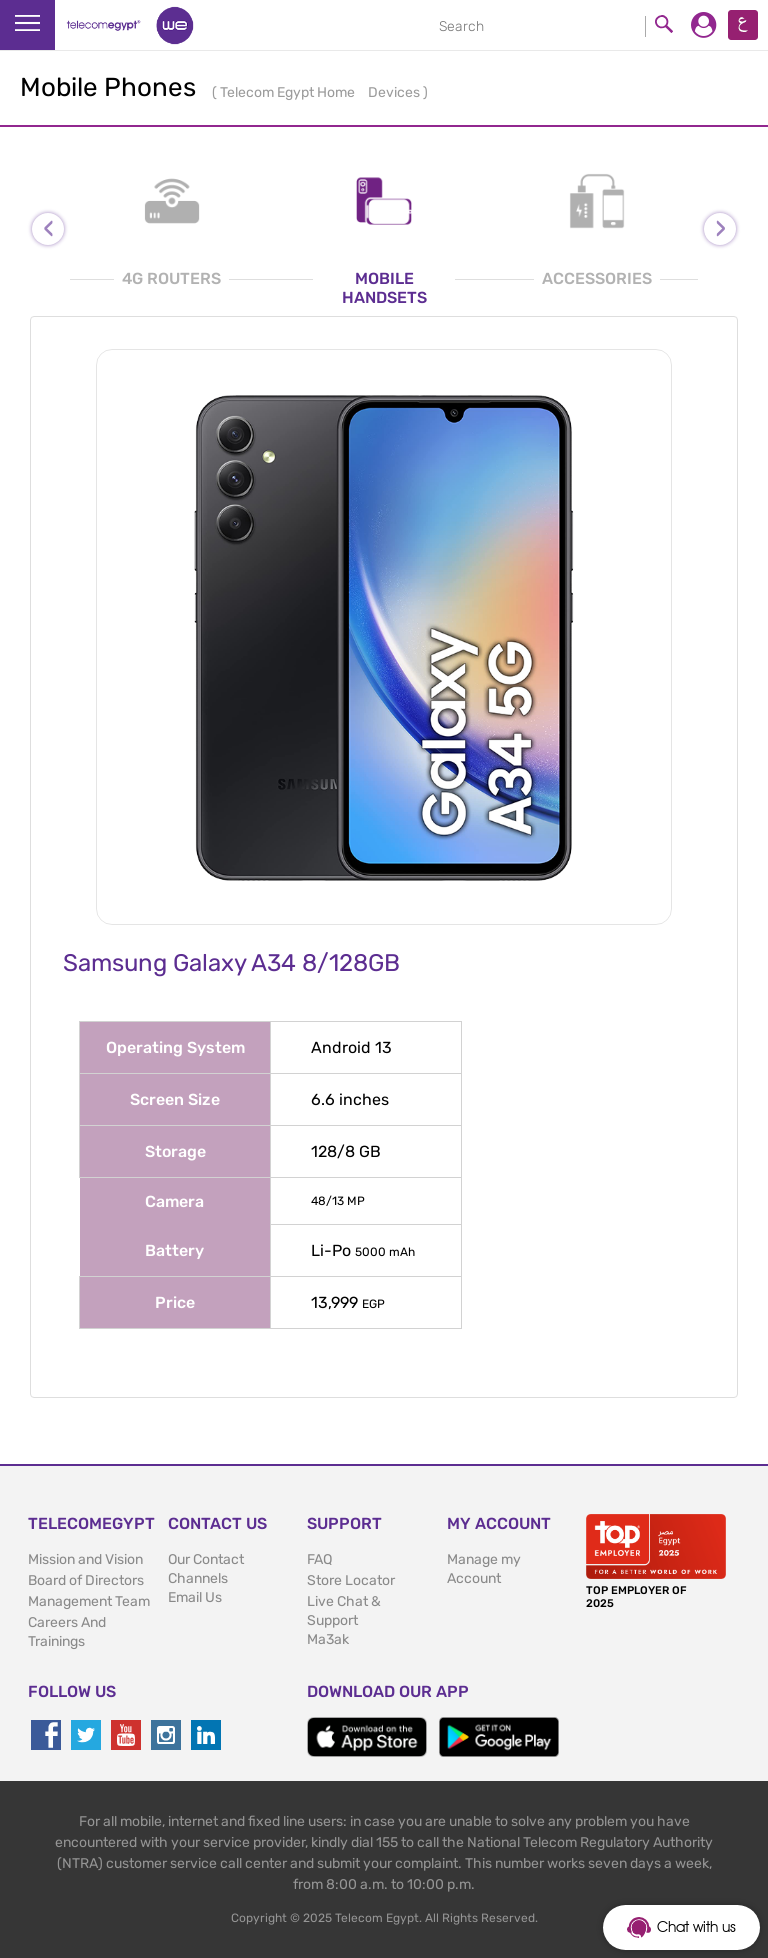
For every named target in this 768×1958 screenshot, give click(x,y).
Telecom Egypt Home (289, 92)
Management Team (89, 1601)
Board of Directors (86, 1580)
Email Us (195, 1597)
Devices (395, 92)
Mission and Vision (85, 1559)
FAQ (319, 1559)
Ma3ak (328, 1639)
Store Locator (351, 1580)
